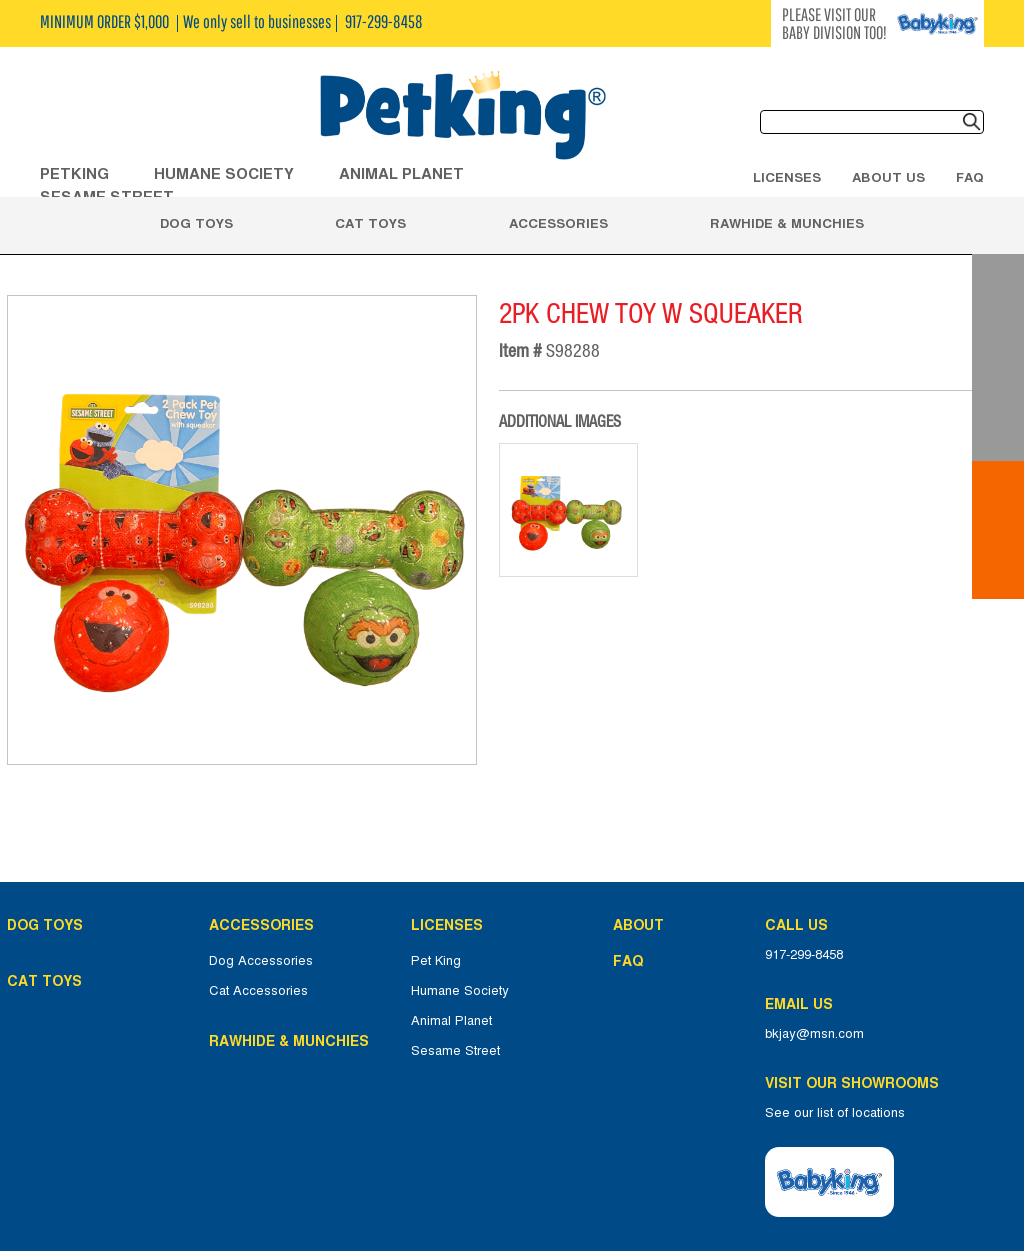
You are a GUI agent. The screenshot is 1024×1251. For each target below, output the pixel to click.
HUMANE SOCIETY (224, 173)
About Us (888, 177)
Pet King (436, 961)
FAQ (970, 177)
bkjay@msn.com (814, 1034)
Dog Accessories (261, 961)
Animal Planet (451, 1021)
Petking (74, 173)
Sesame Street (455, 1051)
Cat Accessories (258, 991)
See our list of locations (835, 1113)
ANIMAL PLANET (401, 173)
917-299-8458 (804, 955)
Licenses (787, 177)
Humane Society (460, 991)
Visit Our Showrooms (856, 1083)
